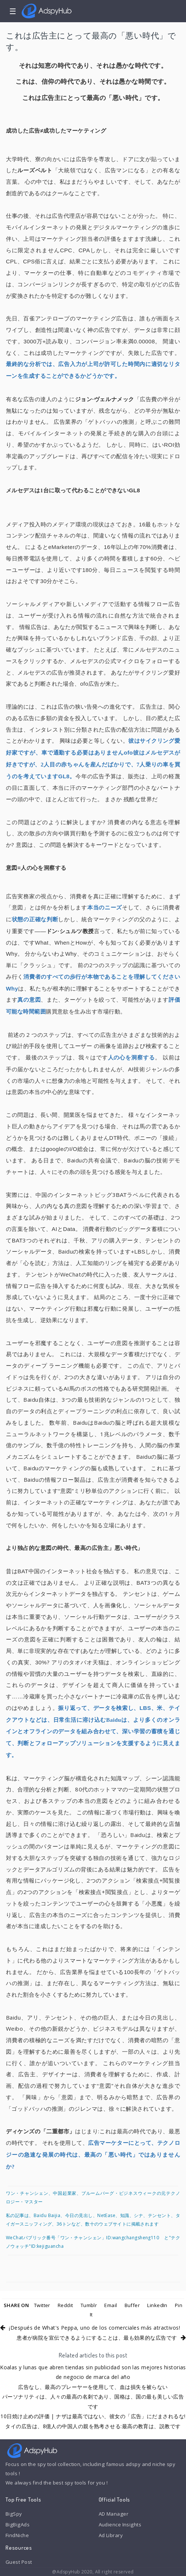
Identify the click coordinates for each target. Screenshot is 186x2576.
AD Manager (113, 2513)
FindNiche (17, 2535)
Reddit (65, 2305)
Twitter (42, 2305)
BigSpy (14, 2513)
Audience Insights (120, 2524)
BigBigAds (18, 2524)
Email (110, 2305)
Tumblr (89, 2305)
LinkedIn (157, 2305)
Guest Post (19, 2562)
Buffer (132, 2305)
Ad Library (111, 2535)
